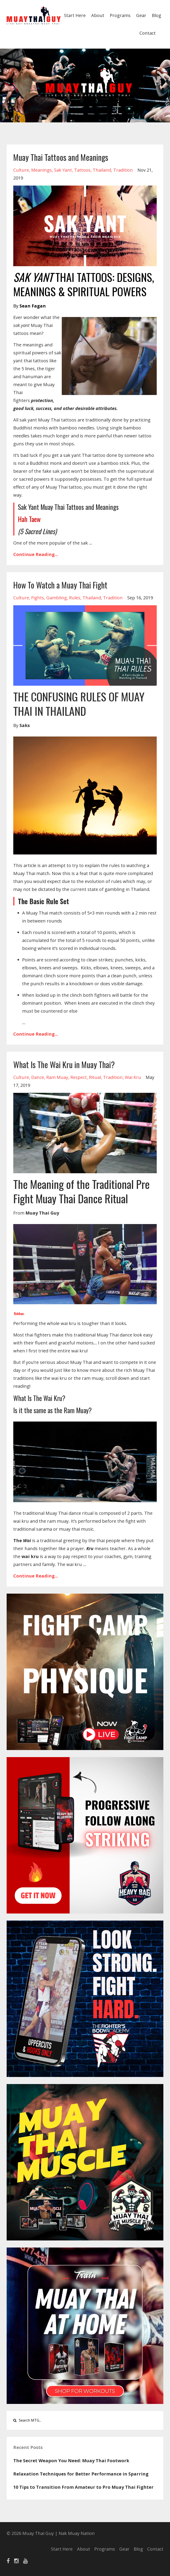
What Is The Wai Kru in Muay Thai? (68, 1064)
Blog (156, 15)
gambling (56, 598)
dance (37, 1077)
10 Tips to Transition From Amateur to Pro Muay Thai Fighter (83, 2487)
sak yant (63, 170)
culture (21, 170)
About (97, 15)
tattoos (82, 170)
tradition (123, 170)
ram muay (57, 1077)
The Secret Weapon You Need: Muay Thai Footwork (71, 2461)
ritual (95, 1077)
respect (78, 1077)
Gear (141, 15)
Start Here (75, 15)
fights (37, 598)
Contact (147, 33)
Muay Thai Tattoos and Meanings (64, 156)
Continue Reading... (35, 554)
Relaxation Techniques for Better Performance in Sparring (81, 2474)
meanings (41, 170)
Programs (120, 15)
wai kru (133, 1077)
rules (74, 598)
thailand (102, 170)
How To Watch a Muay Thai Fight (64, 584)
